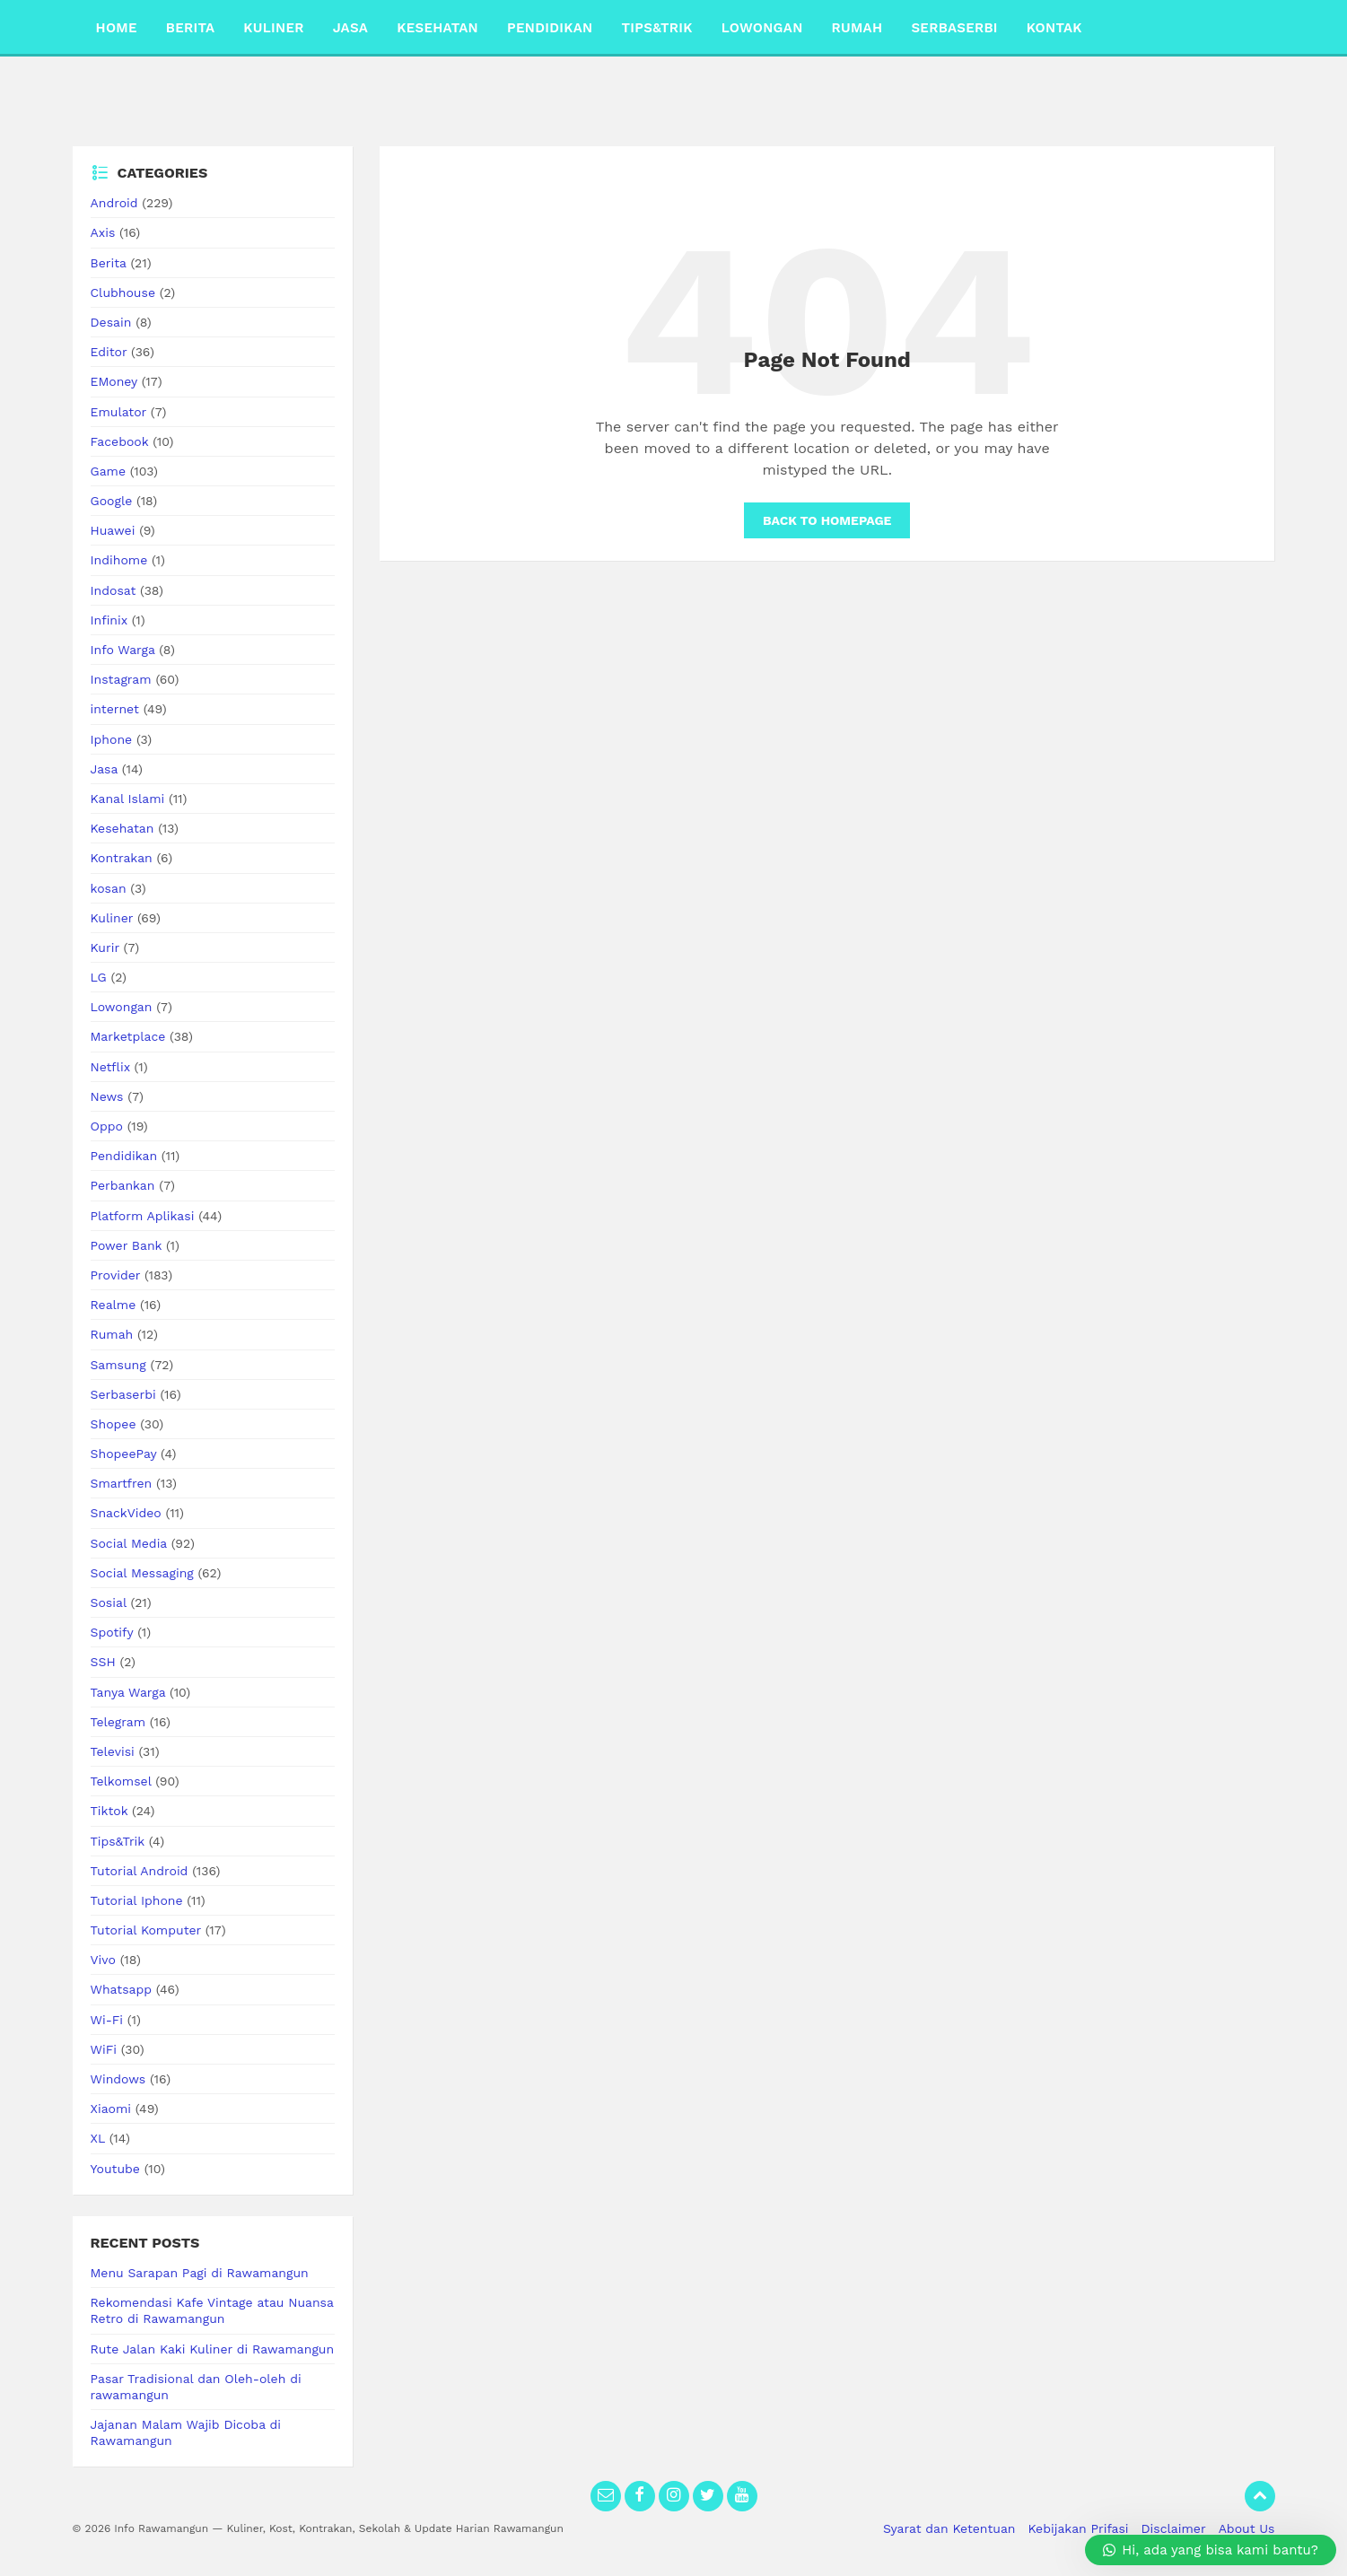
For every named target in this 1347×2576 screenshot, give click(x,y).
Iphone (112, 739)
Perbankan (123, 1185)
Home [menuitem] (116, 28)
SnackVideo (126, 1513)
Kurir (105, 947)
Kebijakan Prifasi (1078, 2528)
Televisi (113, 1751)
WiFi (104, 2049)
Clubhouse (123, 292)
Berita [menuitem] (190, 28)
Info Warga (123, 649)
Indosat (113, 590)
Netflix (110, 1067)
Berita (109, 263)
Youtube (115, 2168)
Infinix (109, 620)
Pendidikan (124, 1155)
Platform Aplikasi (143, 1216)
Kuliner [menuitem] (273, 28)
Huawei (113, 530)
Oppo (107, 1126)
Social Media (129, 1543)
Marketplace (128, 1036)
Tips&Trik (117, 1841)
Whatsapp (122, 1989)
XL (98, 2138)
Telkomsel (121, 1781)
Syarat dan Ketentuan (949, 2528)
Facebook (120, 441)
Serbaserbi (123, 1394)
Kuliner (112, 918)
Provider (116, 1275)
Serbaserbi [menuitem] (954, 28)
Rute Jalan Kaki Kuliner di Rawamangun (213, 2349)
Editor (109, 352)
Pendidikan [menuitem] (549, 28)
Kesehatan (122, 828)
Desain (111, 322)
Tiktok (109, 1810)
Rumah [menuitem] (857, 28)
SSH (103, 1662)
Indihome (119, 560)
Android (114, 203)
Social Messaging (142, 1573)
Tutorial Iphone (137, 1900)
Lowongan (122, 1007)
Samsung (118, 1365)
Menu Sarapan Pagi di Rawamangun (200, 2273)
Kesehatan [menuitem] (437, 28)
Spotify (112, 1632)
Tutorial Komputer (146, 1930)
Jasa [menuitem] (350, 28)
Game (108, 471)
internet (115, 709)
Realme (113, 1304)
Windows (118, 2079)
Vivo (103, 1959)
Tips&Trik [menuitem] (656, 28)
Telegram (118, 1722)
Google (112, 500)
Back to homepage (827, 520)
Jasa (104, 769)
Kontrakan (122, 858)
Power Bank (126, 1245)
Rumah (112, 1334)
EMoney (114, 381)
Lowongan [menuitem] (762, 28)
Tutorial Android (139, 1871)
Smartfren (122, 1483)
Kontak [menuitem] (1054, 28)
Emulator (119, 412)
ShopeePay (124, 1453)
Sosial (109, 1602)
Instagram (121, 679)
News (107, 1096)
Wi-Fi (107, 2020)
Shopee (113, 1424)
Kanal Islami (128, 798)
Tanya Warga (128, 1692)
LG (99, 977)
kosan (109, 888)
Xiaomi (111, 2108)
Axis (103, 232)
